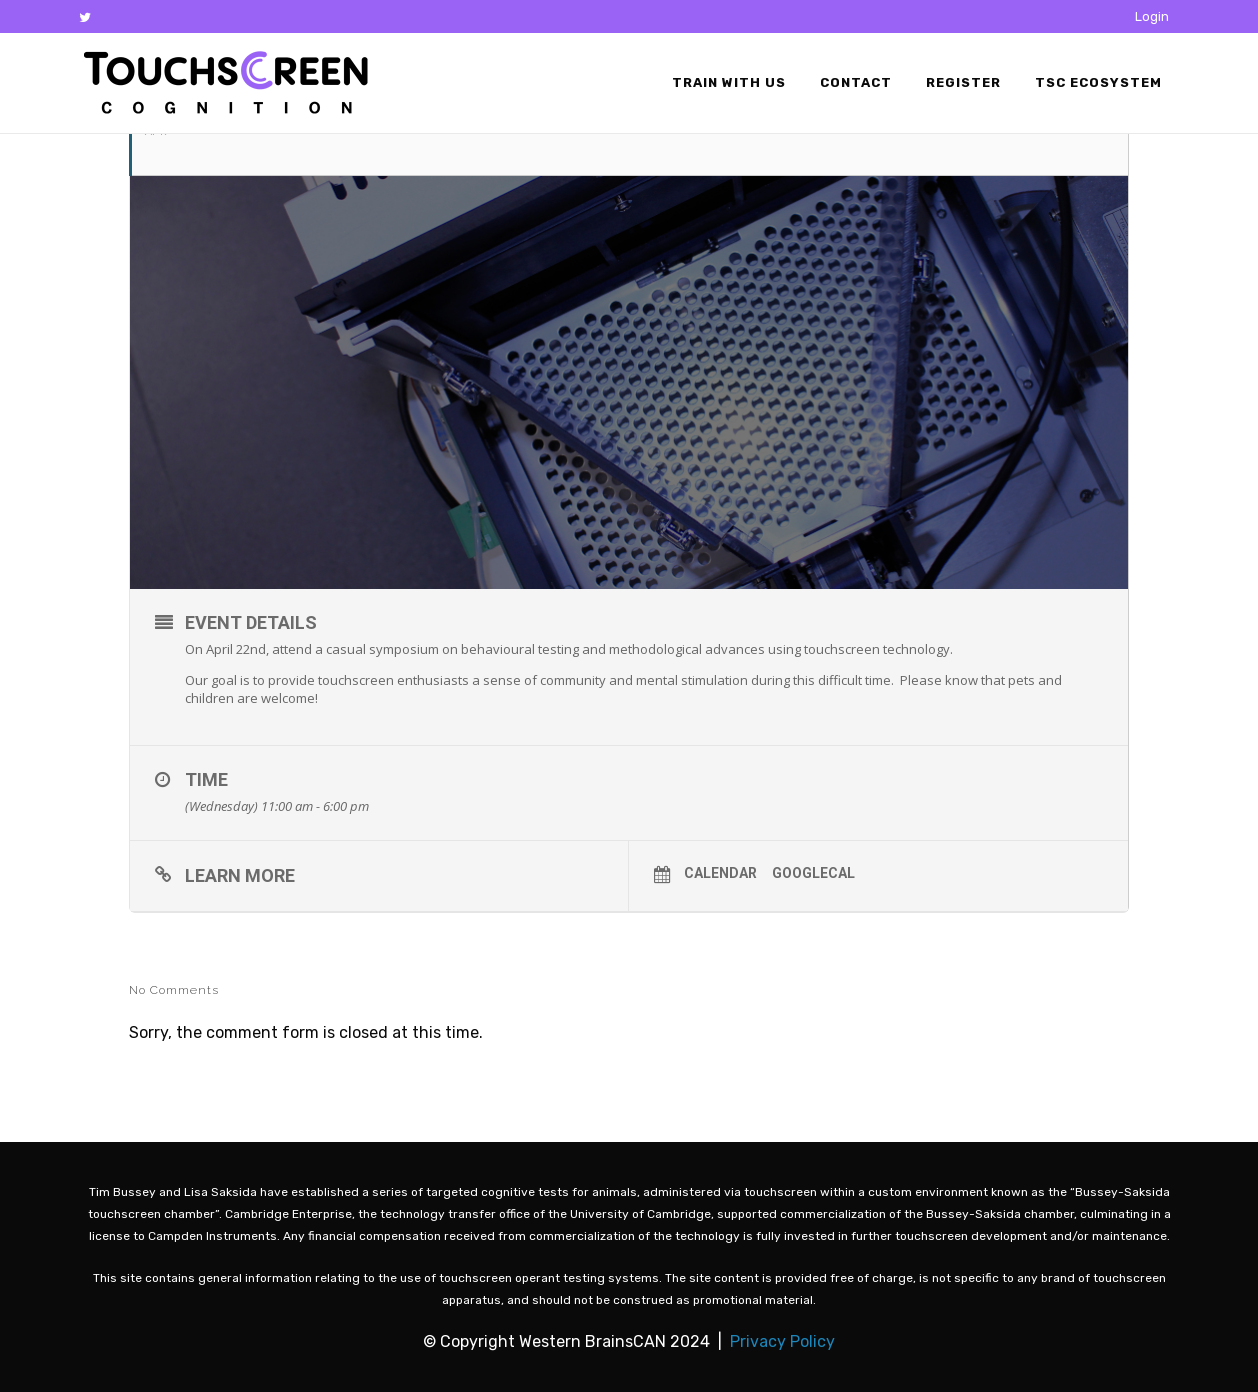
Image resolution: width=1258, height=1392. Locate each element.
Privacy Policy (782, 1341)
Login (1152, 16)
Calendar (720, 873)
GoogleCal (813, 873)
